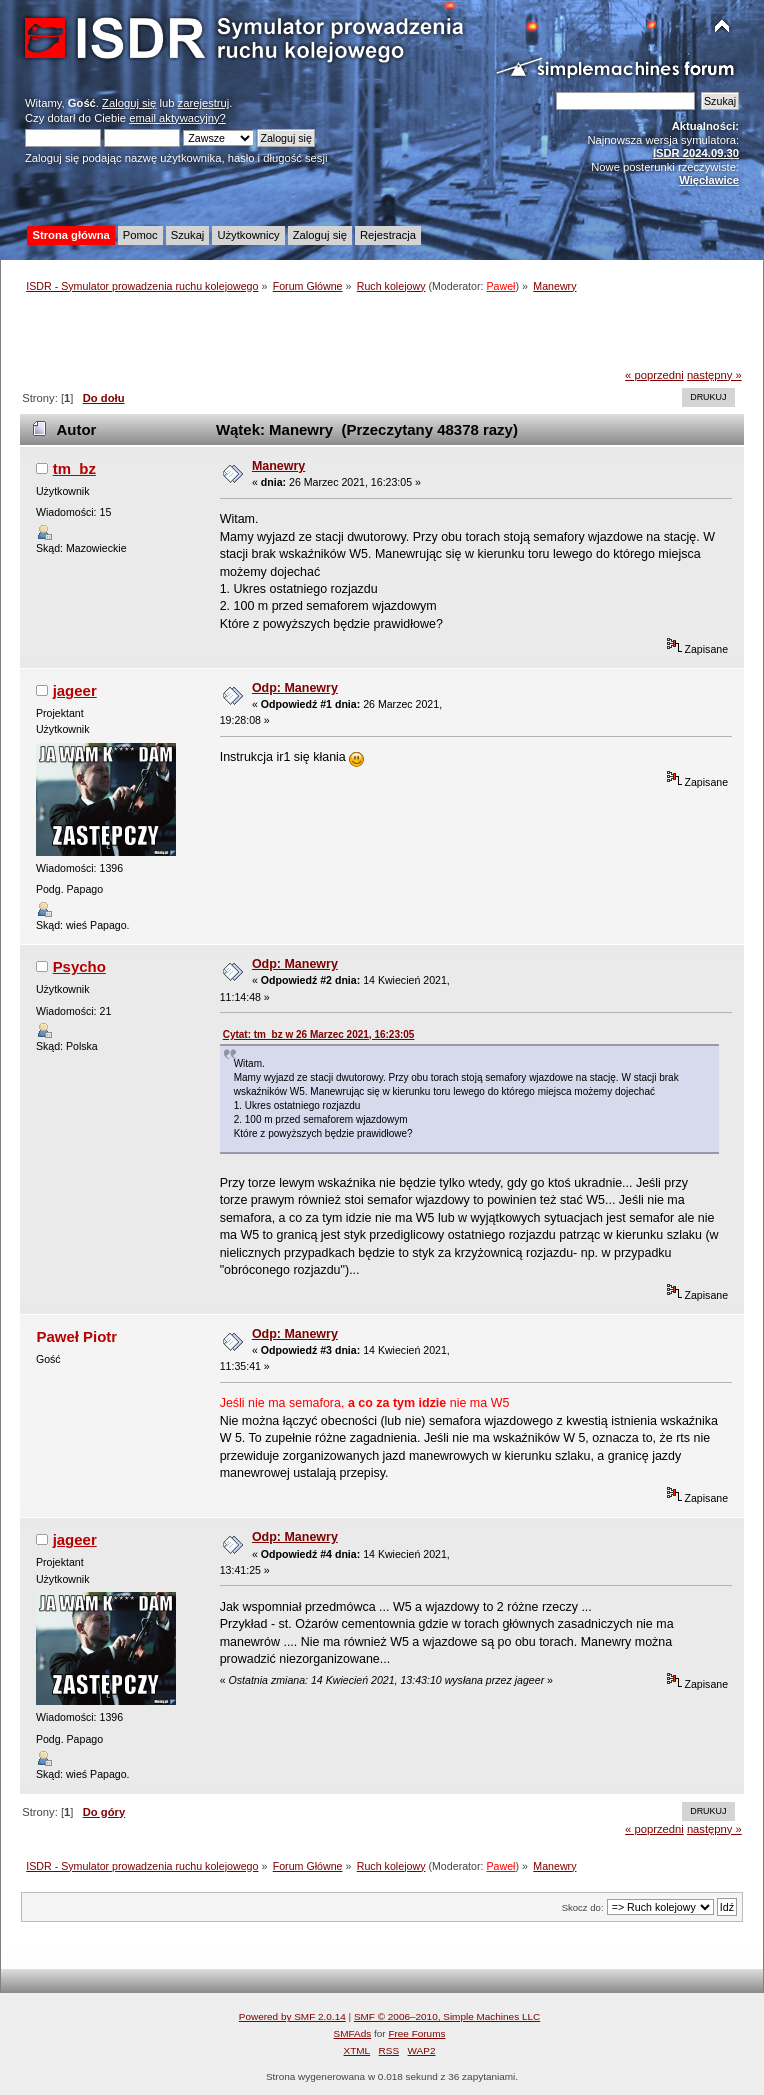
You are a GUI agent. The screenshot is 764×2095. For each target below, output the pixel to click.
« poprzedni (654, 375)
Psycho (79, 966)
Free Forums (416, 2033)
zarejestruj (204, 103)
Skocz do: (583, 1907)
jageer (75, 690)
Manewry (278, 466)
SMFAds (353, 2033)
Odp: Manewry (295, 688)
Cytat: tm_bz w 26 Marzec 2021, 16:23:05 (319, 1034)
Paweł (500, 286)
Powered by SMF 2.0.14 (292, 2016)
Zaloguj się (129, 103)
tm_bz (74, 468)
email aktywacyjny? (177, 118)
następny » (714, 375)
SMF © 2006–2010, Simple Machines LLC (447, 2016)
